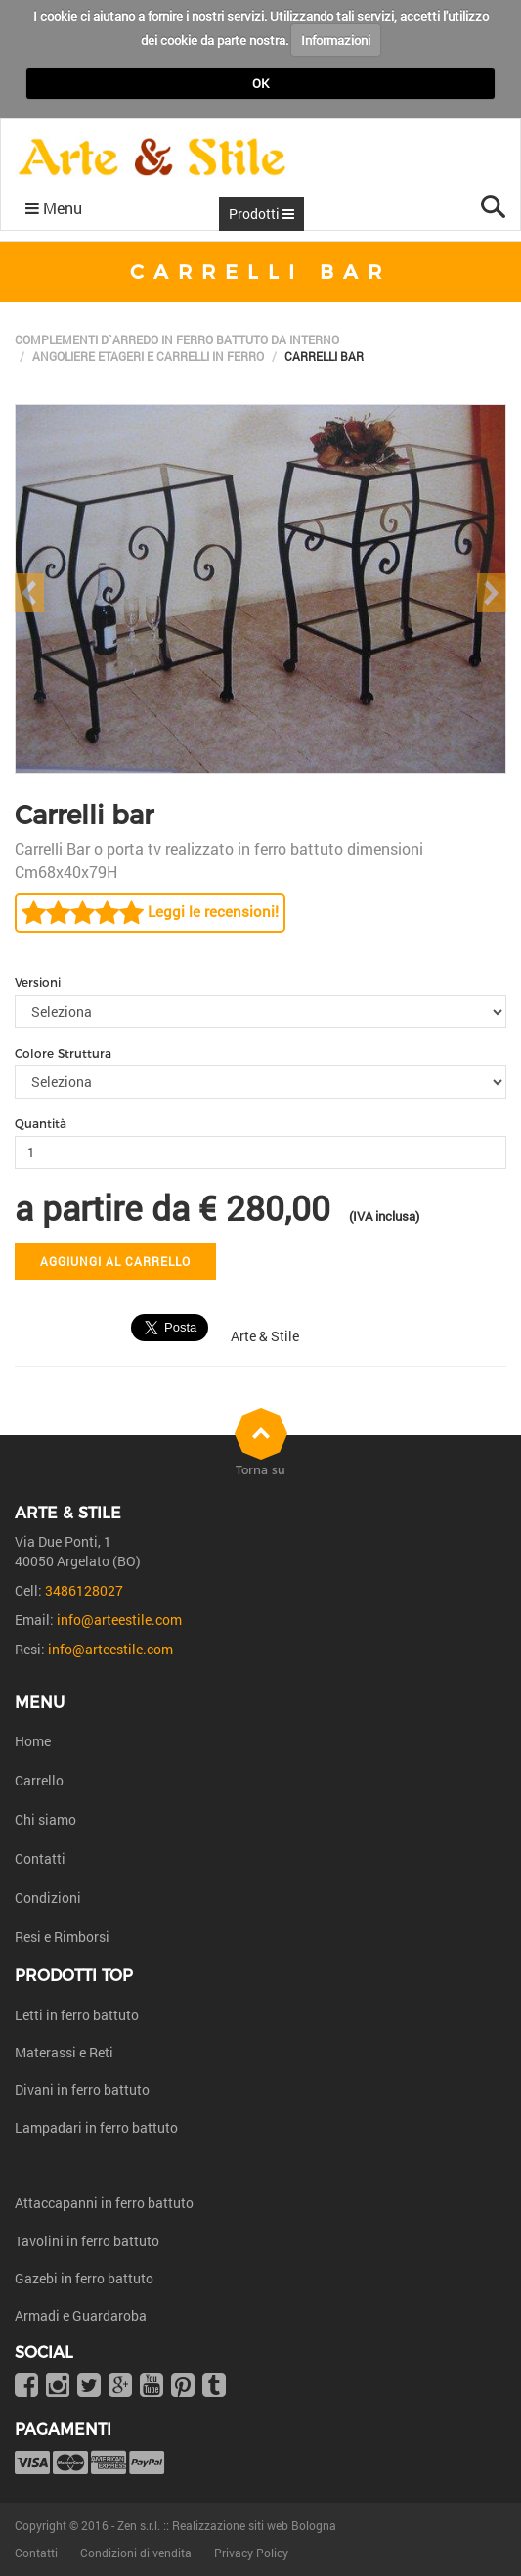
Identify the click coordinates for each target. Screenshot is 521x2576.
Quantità (40, 1123)
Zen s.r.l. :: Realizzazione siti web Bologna (226, 2525)
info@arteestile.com (119, 1619)
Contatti (40, 1858)
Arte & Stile (265, 1336)
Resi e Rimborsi (62, 1936)
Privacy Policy (251, 2552)
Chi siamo (45, 1819)
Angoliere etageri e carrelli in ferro (148, 356)
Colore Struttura (63, 1053)
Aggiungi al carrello (115, 1261)
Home (33, 1741)
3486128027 (84, 1590)
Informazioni (335, 40)
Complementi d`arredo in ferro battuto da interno (177, 339)
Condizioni (48, 1897)
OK (260, 83)
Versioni (38, 982)
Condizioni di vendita (136, 2552)
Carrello (39, 1780)
